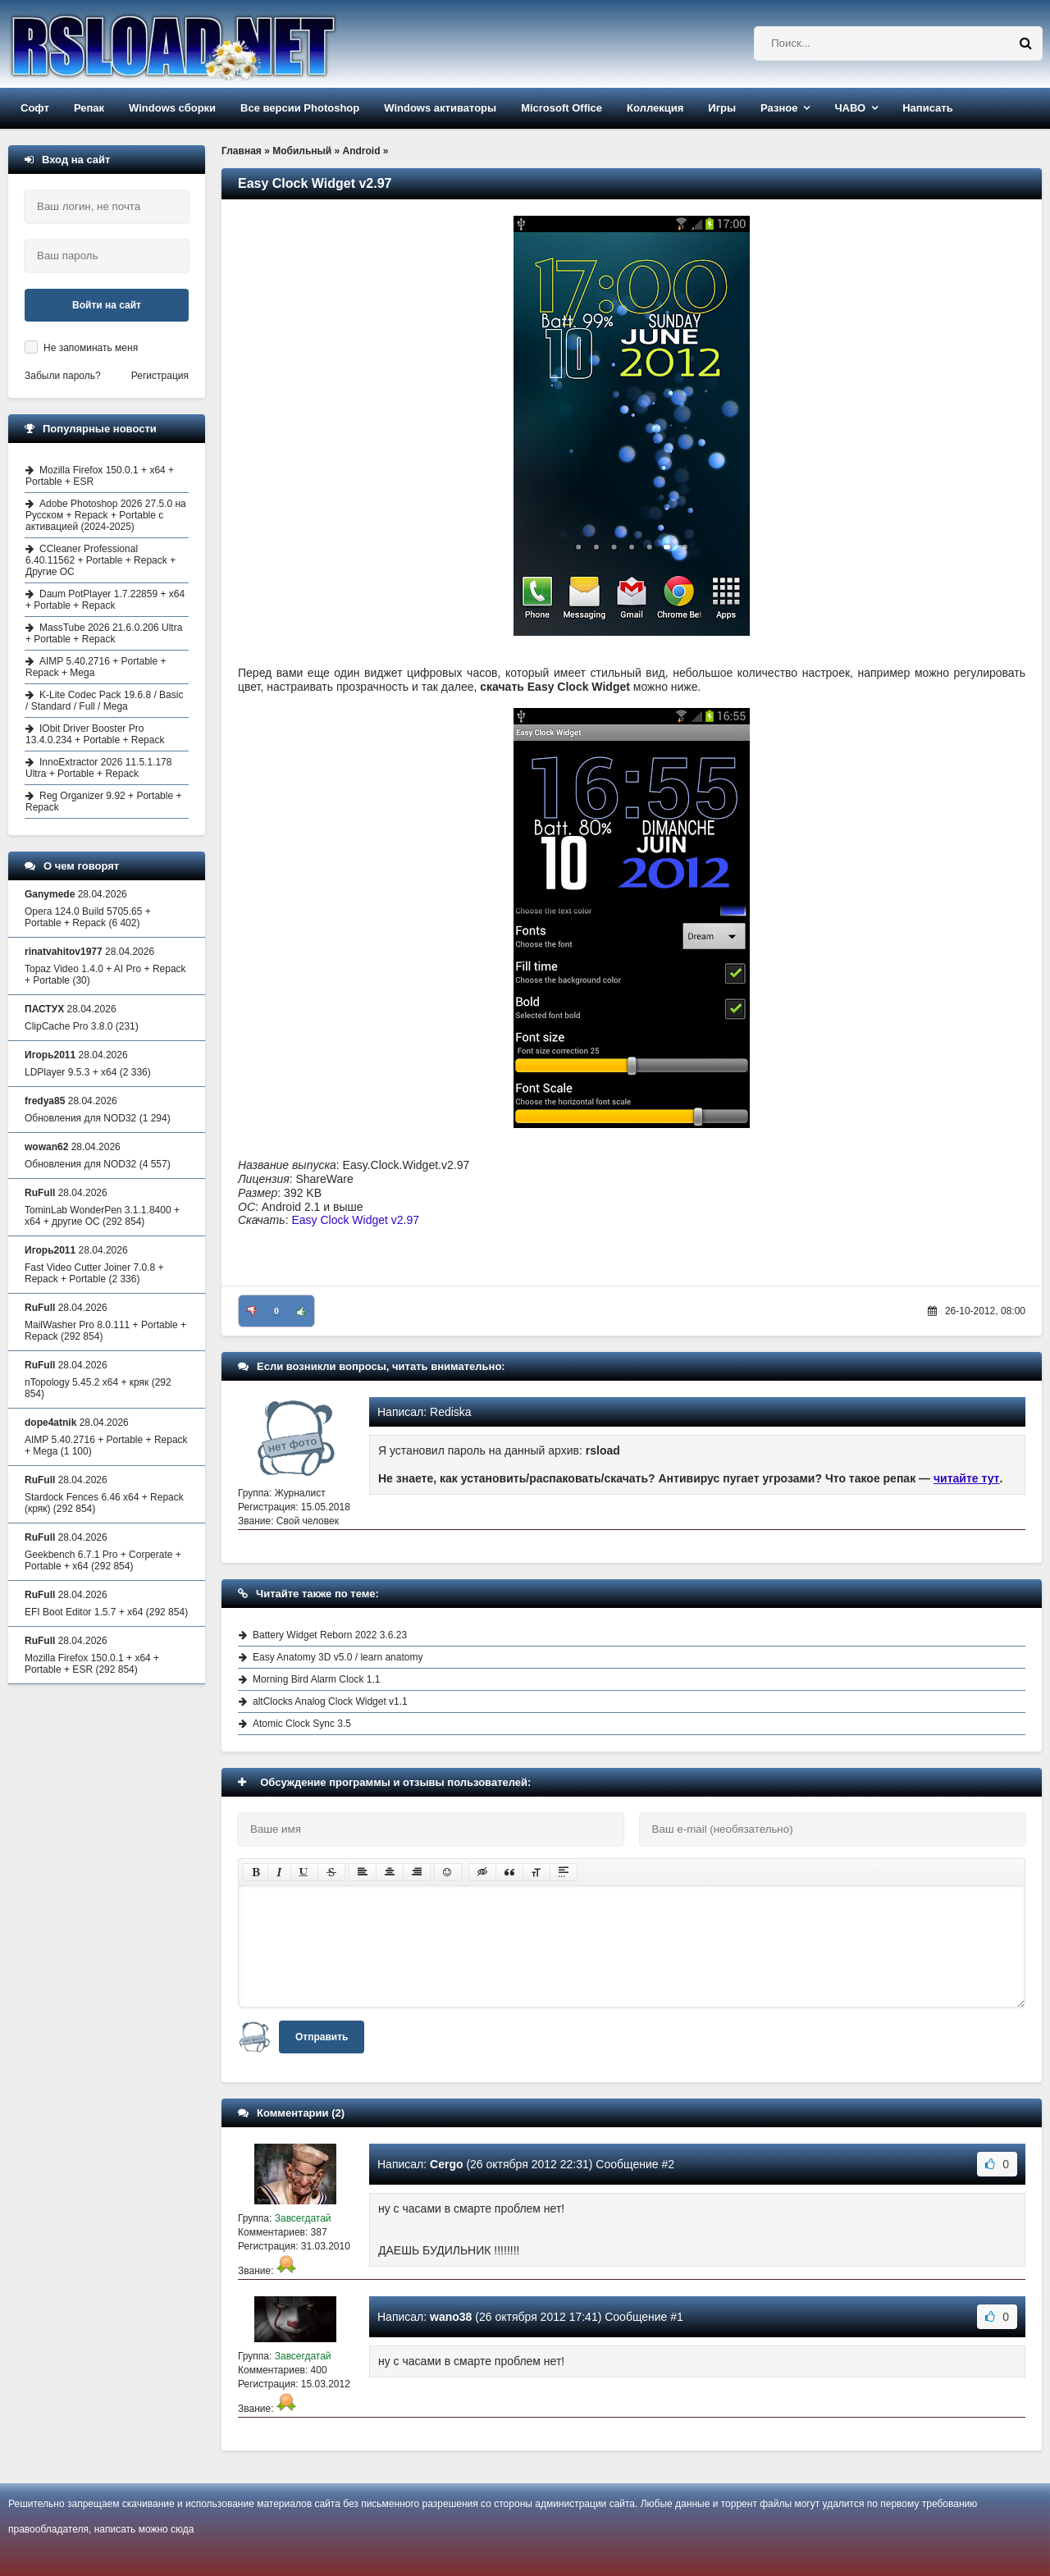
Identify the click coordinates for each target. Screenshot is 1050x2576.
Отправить (321, 2037)
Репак (89, 108)
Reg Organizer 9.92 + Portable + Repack (103, 801)
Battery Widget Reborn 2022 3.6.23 (330, 1635)
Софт (35, 108)
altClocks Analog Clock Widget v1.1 (330, 1701)
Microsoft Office (561, 108)
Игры (722, 108)
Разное (778, 108)
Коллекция (655, 108)
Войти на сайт (106, 305)
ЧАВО (849, 108)
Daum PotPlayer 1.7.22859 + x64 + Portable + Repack (105, 599)
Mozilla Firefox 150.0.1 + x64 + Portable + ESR (99, 475)
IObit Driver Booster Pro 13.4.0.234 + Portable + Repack (94, 734)
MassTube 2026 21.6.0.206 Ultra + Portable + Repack (103, 633)
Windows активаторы (440, 108)
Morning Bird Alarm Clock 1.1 (316, 1679)
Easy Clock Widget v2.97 (355, 1219)
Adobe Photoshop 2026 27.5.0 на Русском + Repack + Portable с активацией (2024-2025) (105, 515)
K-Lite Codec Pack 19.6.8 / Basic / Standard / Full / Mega (104, 700)
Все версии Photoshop (299, 108)
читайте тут (967, 1478)
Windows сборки (172, 108)
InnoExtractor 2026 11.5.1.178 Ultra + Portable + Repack (98, 767)
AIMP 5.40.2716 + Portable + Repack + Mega (96, 666)
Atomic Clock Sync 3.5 (302, 1723)
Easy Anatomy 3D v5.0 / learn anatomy (337, 1657)
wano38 (451, 2316)
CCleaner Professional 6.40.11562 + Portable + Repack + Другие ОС (100, 560)
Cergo (446, 2164)
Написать (927, 108)
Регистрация (160, 375)
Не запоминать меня (90, 348)
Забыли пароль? (63, 375)
